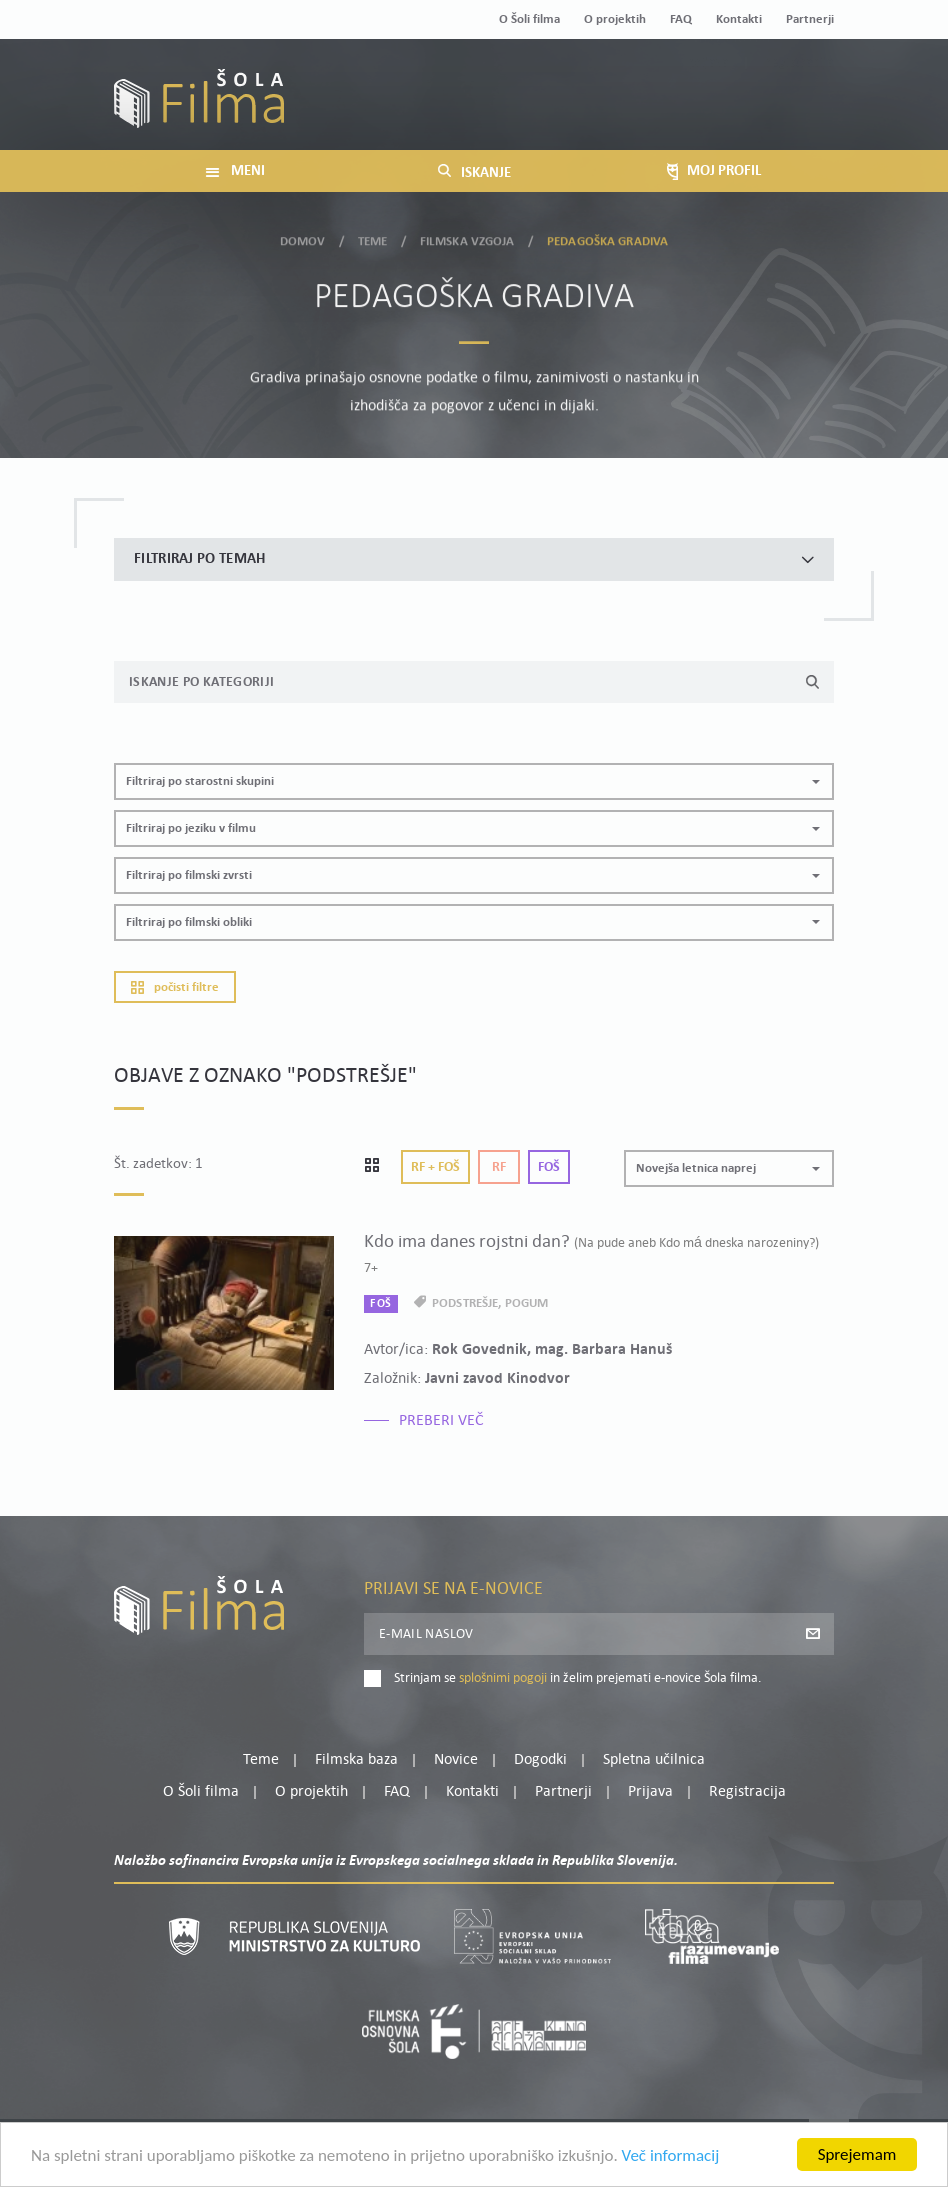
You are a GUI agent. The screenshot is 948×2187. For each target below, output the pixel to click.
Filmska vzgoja (467, 238)
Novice (456, 1760)
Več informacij (671, 2157)
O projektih (615, 19)
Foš (549, 1167)
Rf (499, 1167)
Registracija (800, 108)
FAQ (681, 19)
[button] (474, 781)
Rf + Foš (435, 1167)
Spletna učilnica (654, 1760)
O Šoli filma (529, 19)
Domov (303, 238)
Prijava (709, 108)
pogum (527, 1303)
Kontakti (739, 19)
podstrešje (465, 1303)
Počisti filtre (175, 987)
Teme (373, 238)
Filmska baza (356, 1760)
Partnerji (810, 19)
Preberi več (441, 1421)
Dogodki (540, 1760)
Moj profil (731, 84)
